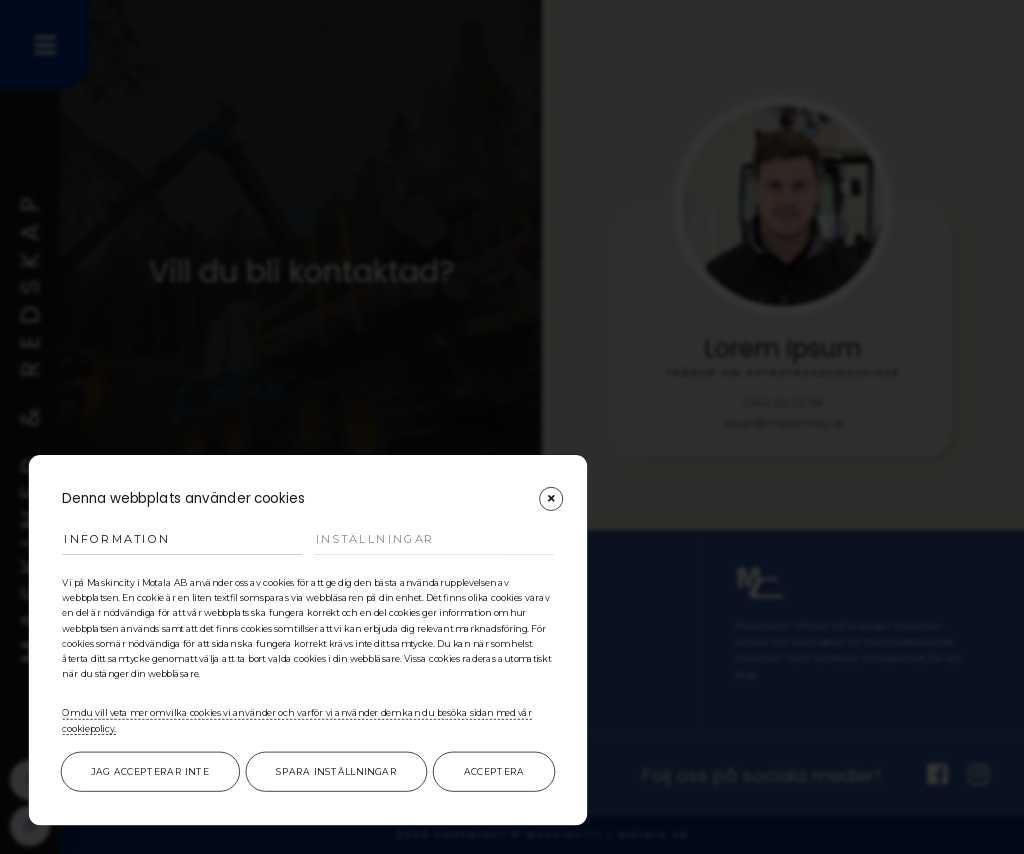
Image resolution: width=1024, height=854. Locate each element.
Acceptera (494, 771)
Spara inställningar (336, 771)
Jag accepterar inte (150, 771)
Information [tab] (117, 538)
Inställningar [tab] (375, 538)
